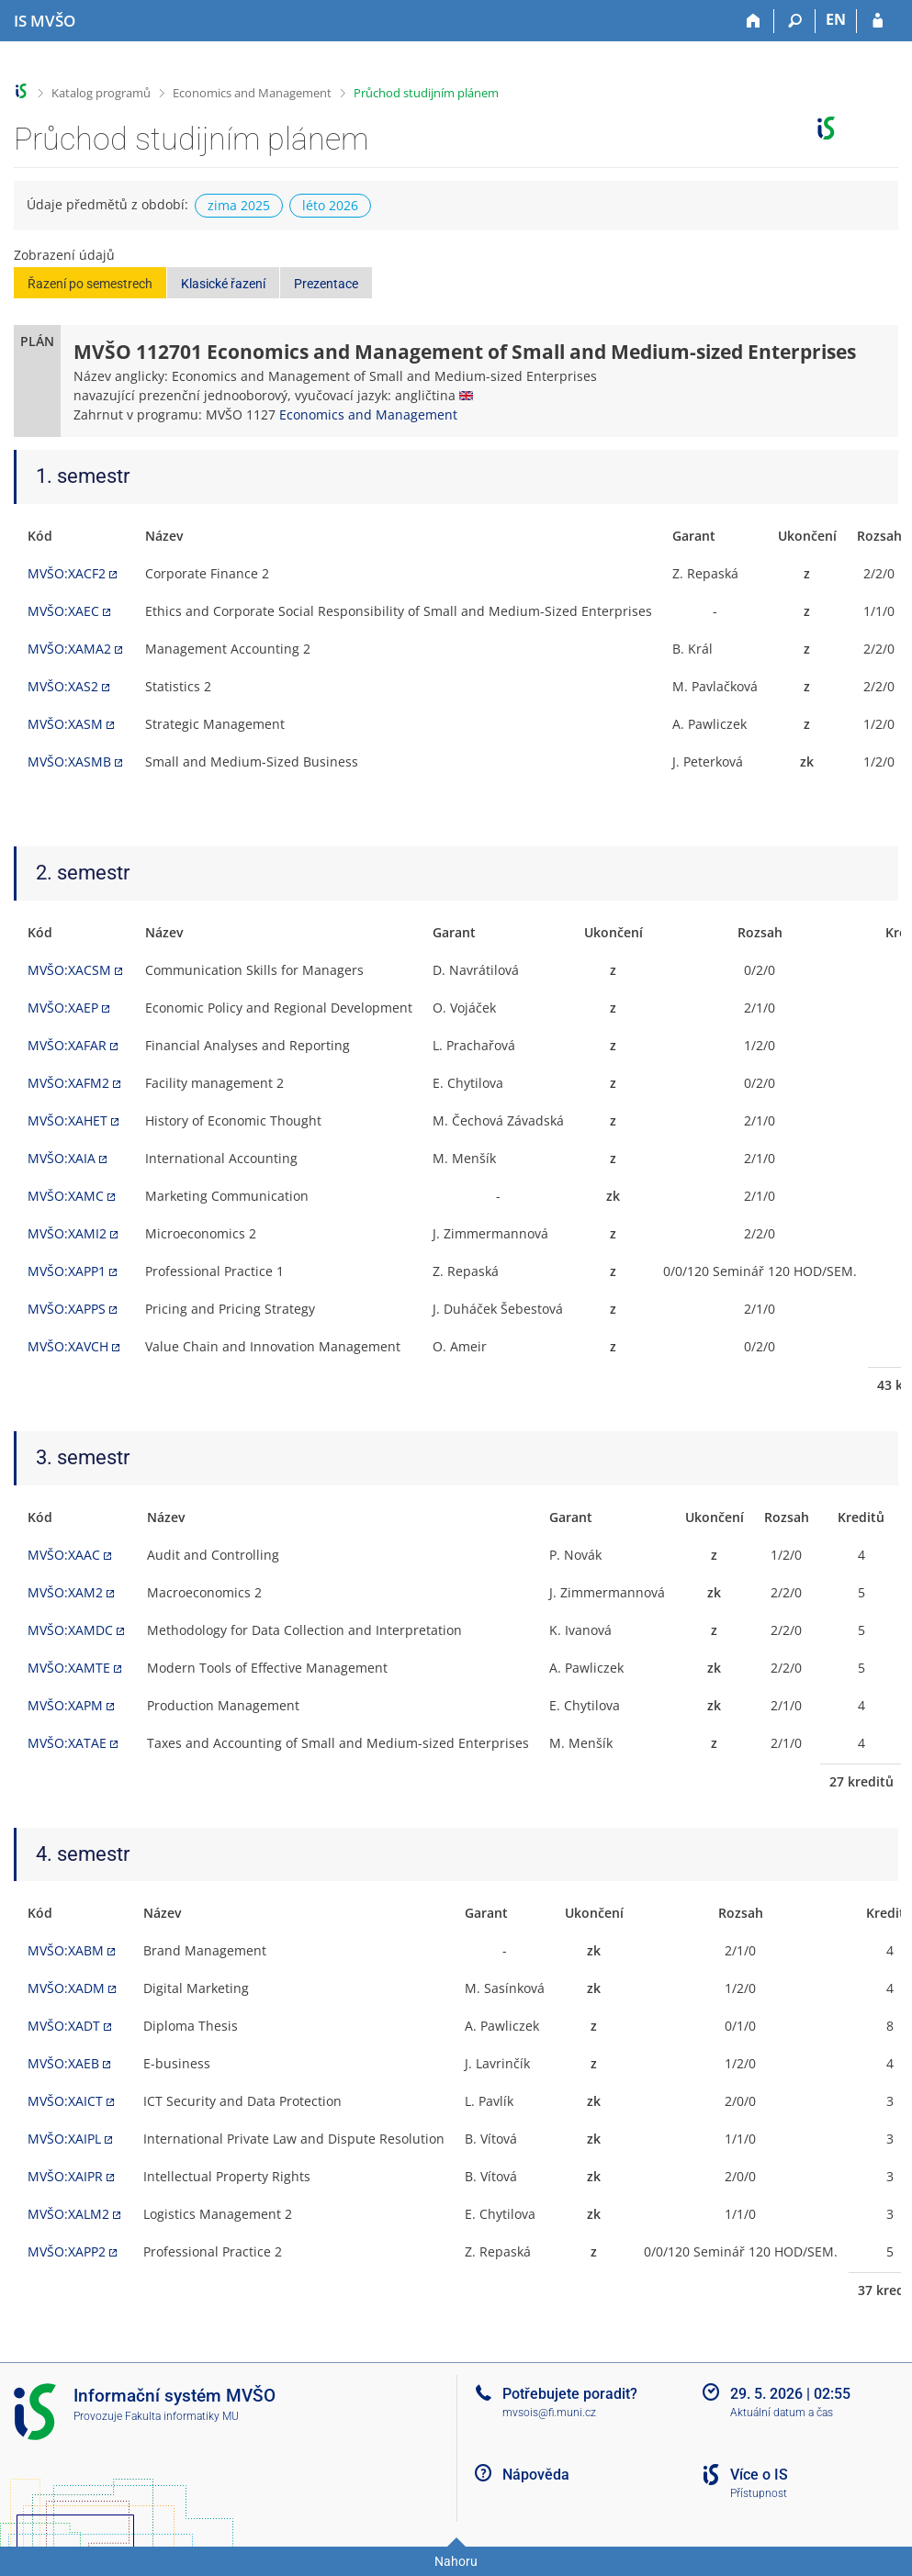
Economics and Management (252, 92)
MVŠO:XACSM (69, 970)
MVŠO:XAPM (65, 1705)
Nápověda (535, 2474)
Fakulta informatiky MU (182, 2416)
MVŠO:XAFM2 (68, 1083)
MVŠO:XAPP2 (67, 2251)
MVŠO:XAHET (67, 1120)
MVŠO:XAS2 (63, 686)
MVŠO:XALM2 (68, 2214)
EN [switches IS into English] (836, 19)
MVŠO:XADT (64, 2025)
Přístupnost (758, 2493)
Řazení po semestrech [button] (90, 283)
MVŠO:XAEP (63, 1007)
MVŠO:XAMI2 (67, 1233)
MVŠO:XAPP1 (67, 1271)
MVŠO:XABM (66, 1950)
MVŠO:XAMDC (70, 1630)
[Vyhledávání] (795, 21)
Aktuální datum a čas (781, 2412)
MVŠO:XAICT (65, 2101)
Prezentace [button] (326, 283)
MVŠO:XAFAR (67, 1045)
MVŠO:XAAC (64, 1554)
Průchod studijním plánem (426, 92)
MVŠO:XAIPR (65, 2176)
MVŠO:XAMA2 (69, 648)
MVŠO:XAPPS (67, 1308)
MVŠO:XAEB (63, 2063)
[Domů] (753, 21)
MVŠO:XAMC (66, 1195)
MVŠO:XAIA (62, 1158)
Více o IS (759, 2474)
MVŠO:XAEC (63, 611)
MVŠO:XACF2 (67, 573)
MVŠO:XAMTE (69, 1667)
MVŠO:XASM (65, 724)
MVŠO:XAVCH (68, 1346)
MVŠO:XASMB (69, 761)
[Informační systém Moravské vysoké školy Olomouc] (44, 21)
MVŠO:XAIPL (64, 2138)
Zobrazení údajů (64, 254)
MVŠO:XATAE (67, 1743)
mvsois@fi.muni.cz (549, 2412)
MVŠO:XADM (66, 1988)
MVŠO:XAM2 (65, 1592)
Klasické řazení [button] (223, 283)
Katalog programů (101, 92)
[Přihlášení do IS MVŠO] (877, 21)
